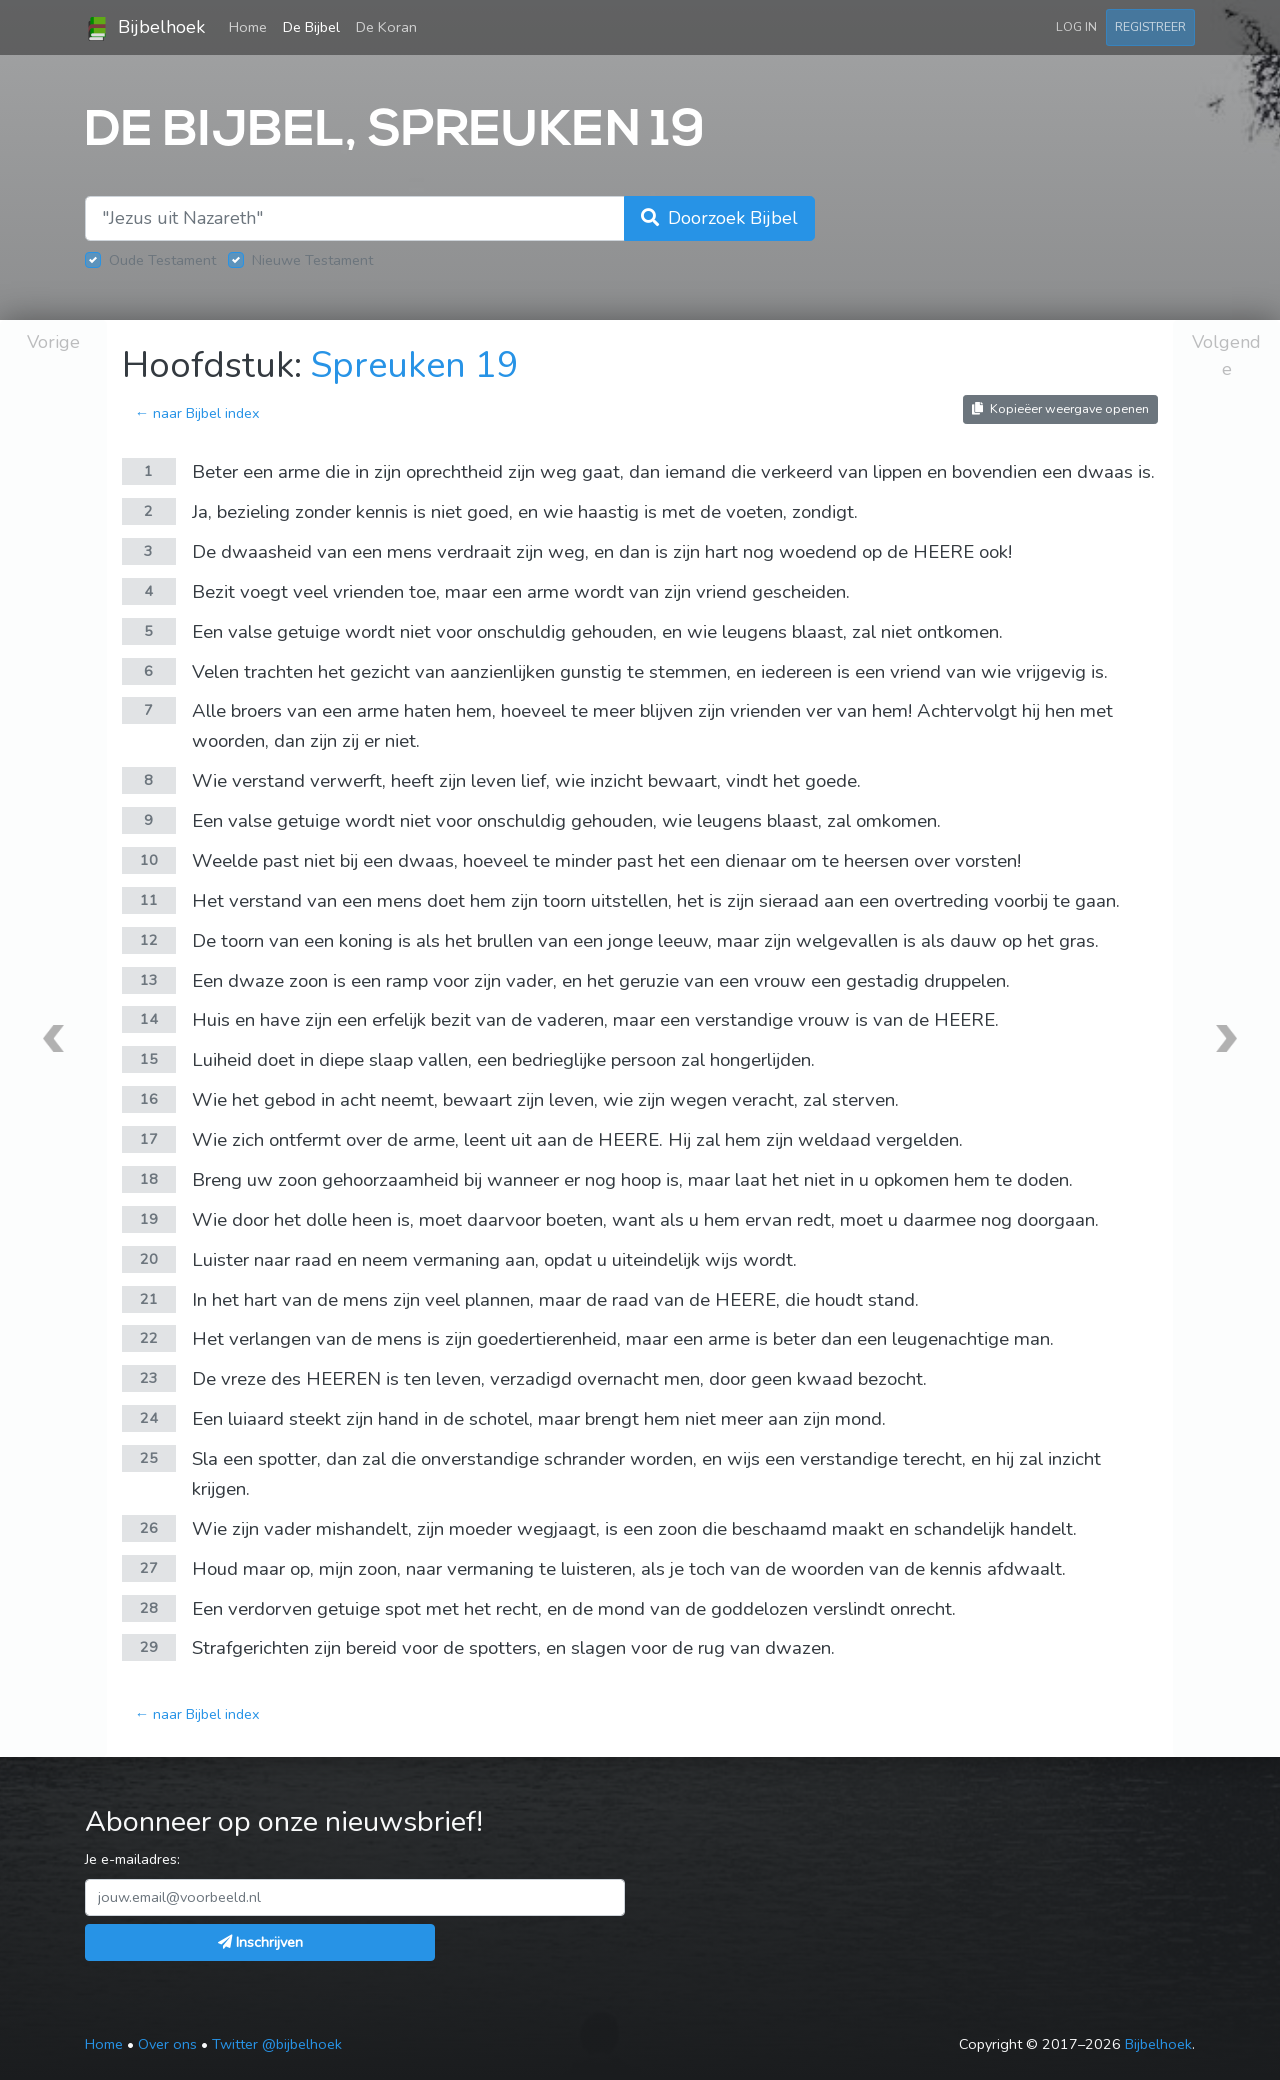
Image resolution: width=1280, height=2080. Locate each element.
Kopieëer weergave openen (1060, 408)
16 (149, 1099)
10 (149, 860)
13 (149, 980)
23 (149, 1378)
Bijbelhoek (145, 28)
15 (149, 1059)
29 (149, 1647)
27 (149, 1568)
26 (149, 1528)
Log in (1076, 26)
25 (149, 1458)
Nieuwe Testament (312, 260)
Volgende (1226, 355)
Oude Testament (162, 260)
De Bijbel (311, 27)
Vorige (53, 342)
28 (149, 1608)
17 (149, 1139)
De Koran (386, 27)
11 (149, 900)
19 (149, 1219)
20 (149, 1259)
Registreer (1150, 26)
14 (149, 1019)
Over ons (167, 2044)
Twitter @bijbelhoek (277, 2044)
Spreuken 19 (415, 365)
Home (252, 26)
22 (149, 1338)
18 (149, 1179)
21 (149, 1299)
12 (149, 940)
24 (149, 1418)
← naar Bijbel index (197, 413)
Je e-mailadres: (132, 1859)
